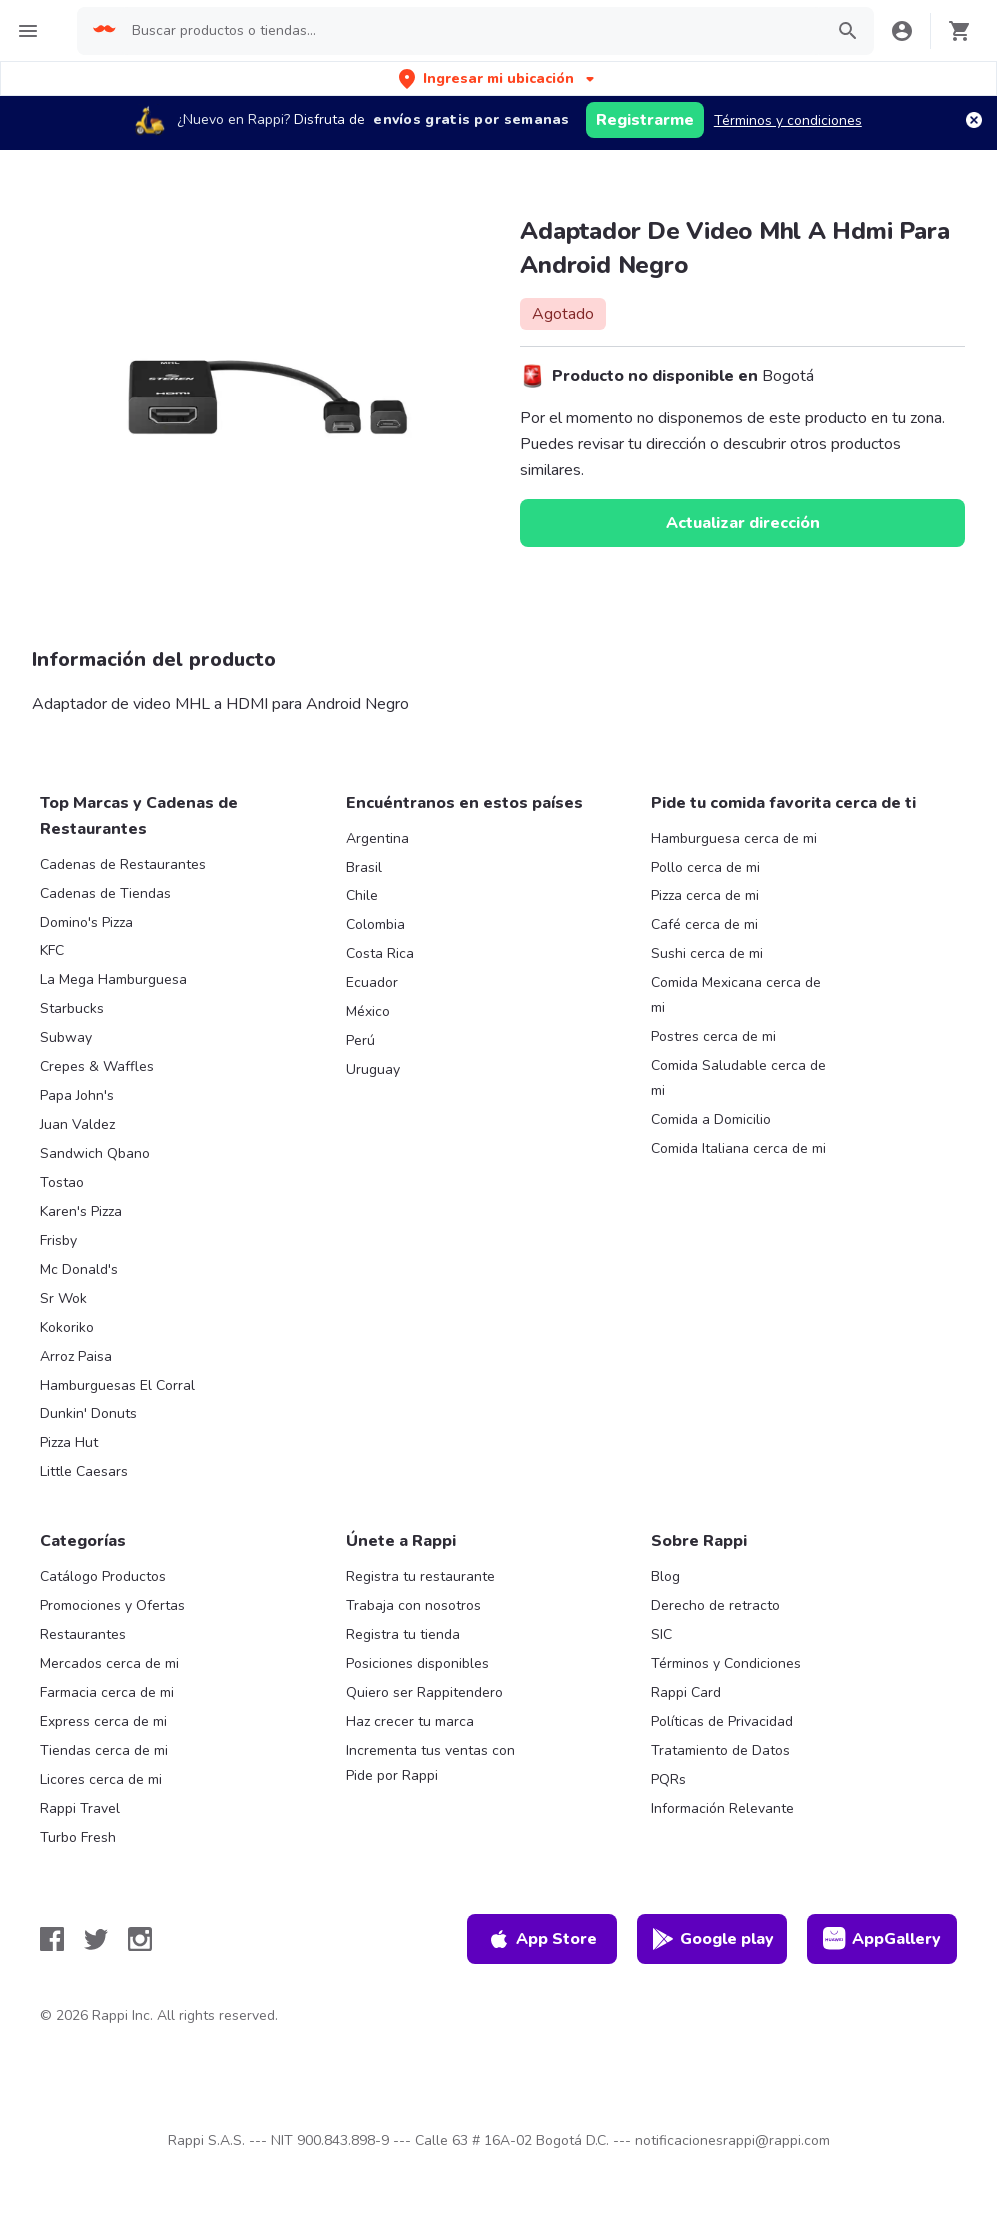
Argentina (377, 838)
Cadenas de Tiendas (105, 893)
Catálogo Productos (103, 1576)
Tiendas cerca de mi (104, 1750)
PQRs (668, 1779)
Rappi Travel (80, 1808)
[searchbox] (471, 31)
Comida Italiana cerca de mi (738, 1148)
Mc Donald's (79, 1269)
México (368, 1011)
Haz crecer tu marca (410, 1721)
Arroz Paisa (76, 1356)
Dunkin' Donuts (88, 1413)
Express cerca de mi (103, 1721)
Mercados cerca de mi (109, 1663)
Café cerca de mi (704, 924)
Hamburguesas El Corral (117, 1385)
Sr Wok (63, 1298)
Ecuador (372, 982)
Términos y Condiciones (726, 1663)
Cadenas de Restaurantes (123, 864)
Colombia (375, 924)
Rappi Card (686, 1692)
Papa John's (77, 1095)
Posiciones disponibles (417, 1663)
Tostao (62, 1182)
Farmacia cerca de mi (107, 1692)
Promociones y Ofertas (112, 1605)
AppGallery (882, 1939)
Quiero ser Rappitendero (424, 1692)
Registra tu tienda (403, 1634)
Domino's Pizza (86, 922)
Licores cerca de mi (101, 1779)
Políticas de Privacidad (722, 1721)
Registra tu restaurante (420, 1576)
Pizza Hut (69, 1442)
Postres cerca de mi (713, 1036)
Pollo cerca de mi (705, 867)
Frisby (58, 1240)
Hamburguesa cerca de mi (734, 838)
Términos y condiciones (788, 120)
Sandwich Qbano (95, 1153)
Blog (665, 1576)
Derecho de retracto (715, 1605)
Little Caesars (84, 1471)
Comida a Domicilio (711, 1119)
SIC (661, 1634)
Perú (360, 1040)
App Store (542, 1939)
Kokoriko (67, 1327)
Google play (712, 1939)
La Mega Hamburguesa (113, 979)
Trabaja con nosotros (413, 1605)
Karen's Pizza (81, 1211)
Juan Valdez (77, 1124)
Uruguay (373, 1069)
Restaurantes (83, 1634)
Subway (66, 1037)
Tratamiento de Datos (720, 1750)
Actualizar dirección (743, 523)
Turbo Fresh (78, 1837)
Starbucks (72, 1008)
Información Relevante (722, 1808)
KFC (52, 950)
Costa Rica (380, 953)
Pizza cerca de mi (705, 895)
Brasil (364, 867)
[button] (498, 78)
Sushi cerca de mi (707, 953)
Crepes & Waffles (97, 1066)
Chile (362, 895)
